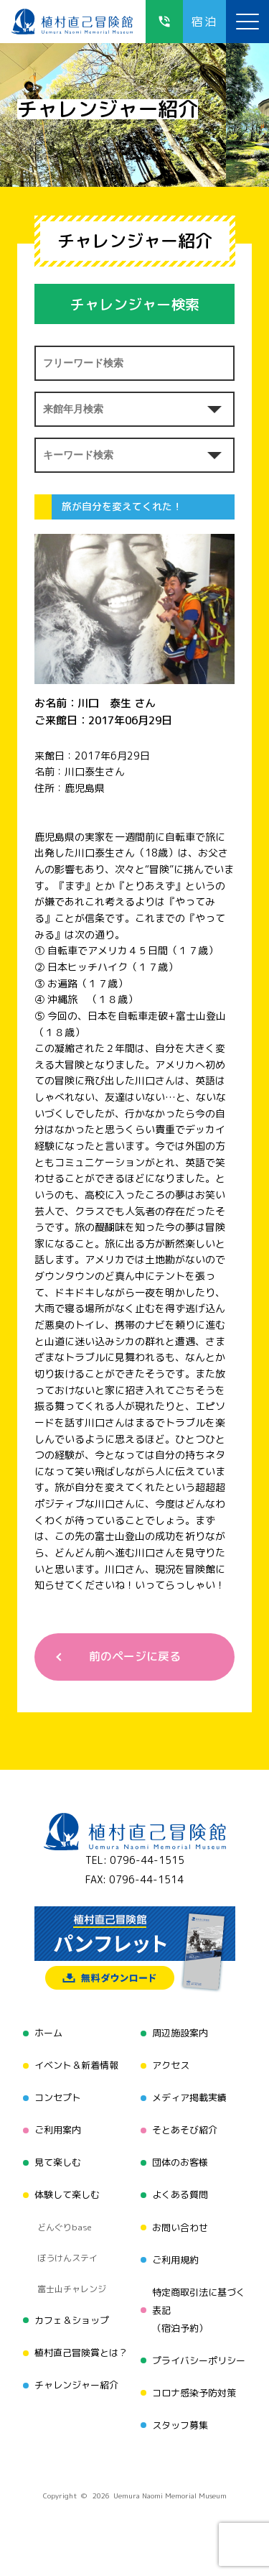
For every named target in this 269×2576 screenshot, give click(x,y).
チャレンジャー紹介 (76, 2384)
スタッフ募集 (180, 2425)
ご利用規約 (175, 2259)
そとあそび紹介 (184, 2129)
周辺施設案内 (180, 2032)
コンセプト (57, 2097)
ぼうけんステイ (67, 2258)
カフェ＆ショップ (71, 2320)
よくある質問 (180, 2194)
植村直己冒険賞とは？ (81, 2352)
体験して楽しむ (67, 2194)
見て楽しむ (57, 2162)
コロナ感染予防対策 (194, 2392)
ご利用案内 (57, 2129)
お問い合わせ (180, 2227)
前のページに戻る (135, 1656)
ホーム (48, 2032)
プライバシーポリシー (198, 2360)
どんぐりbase (64, 2227)
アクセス (170, 2065)
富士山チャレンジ (71, 2289)
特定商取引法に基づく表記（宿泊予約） (198, 2310)
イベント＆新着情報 (76, 2065)
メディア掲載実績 (189, 2097)
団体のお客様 (180, 2162)
